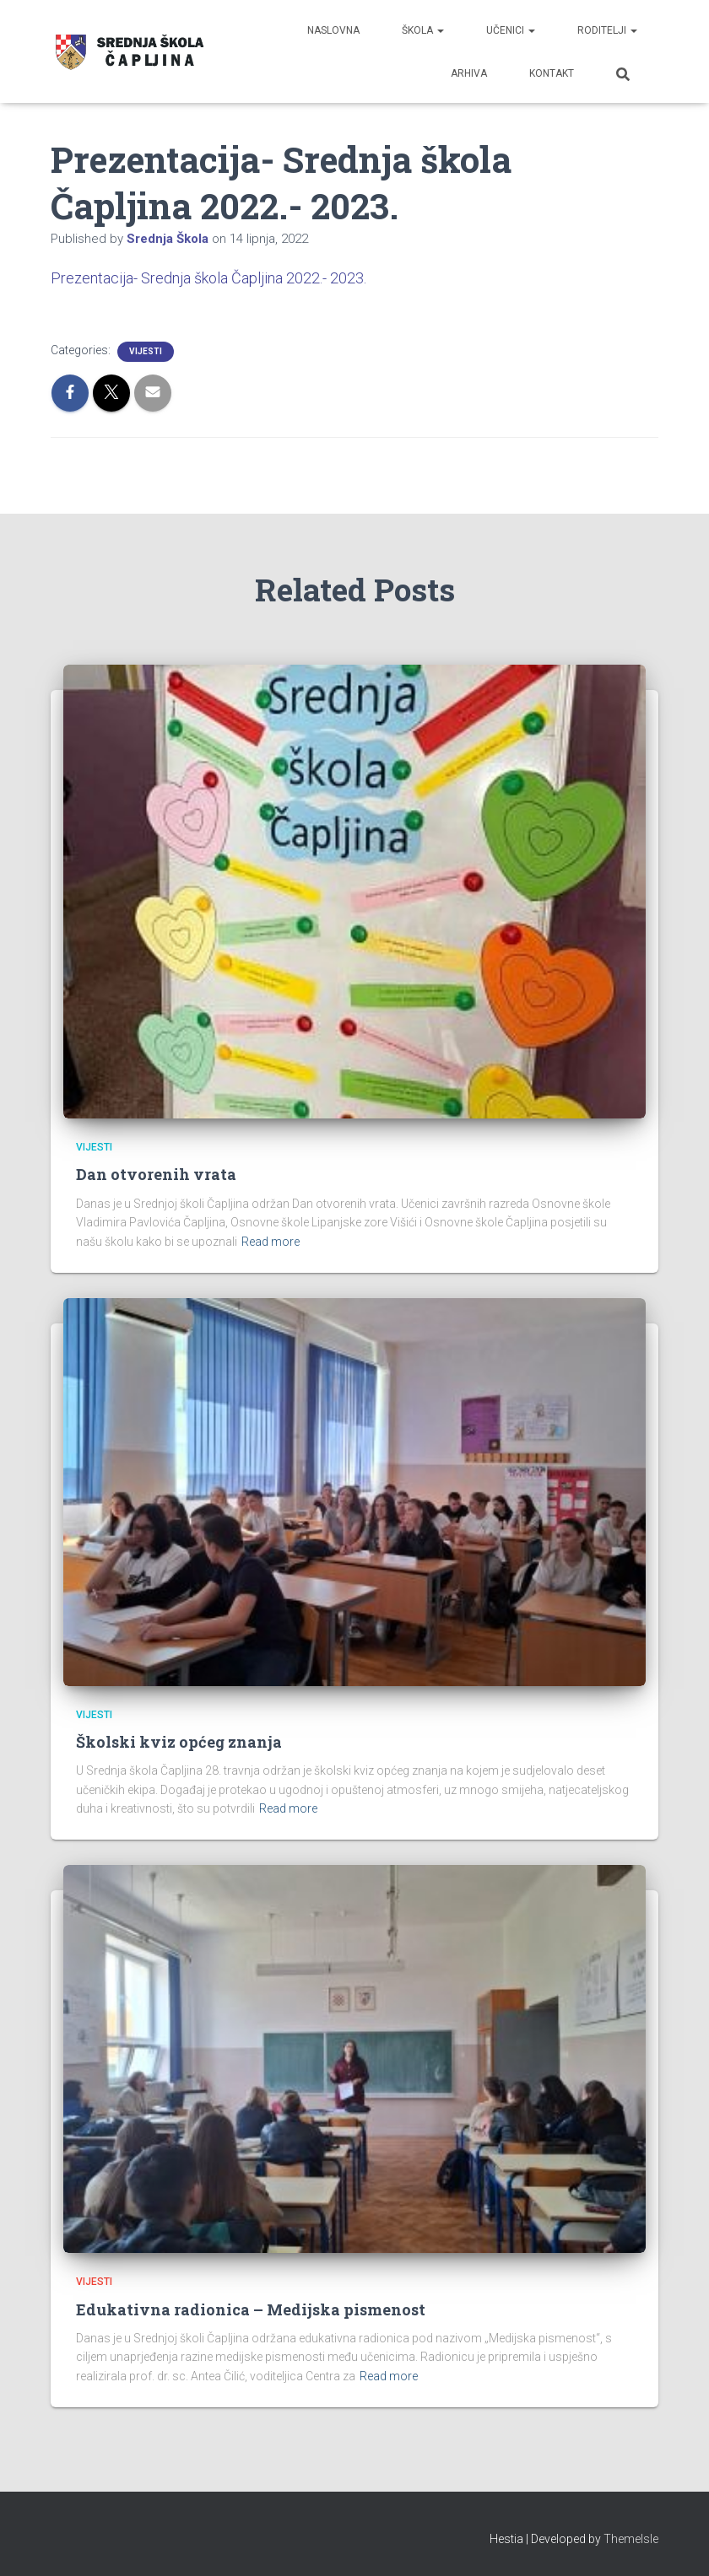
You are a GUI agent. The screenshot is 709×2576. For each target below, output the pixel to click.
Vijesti (145, 351)
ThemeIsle (630, 2539)
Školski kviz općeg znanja (179, 1742)
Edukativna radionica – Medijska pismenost (250, 2309)
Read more (270, 1241)
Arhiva (469, 73)
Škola (423, 30)
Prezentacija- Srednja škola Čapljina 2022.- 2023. (208, 278)
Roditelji (607, 30)
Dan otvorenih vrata (156, 1174)
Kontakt (551, 73)
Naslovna (333, 30)
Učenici (510, 30)
